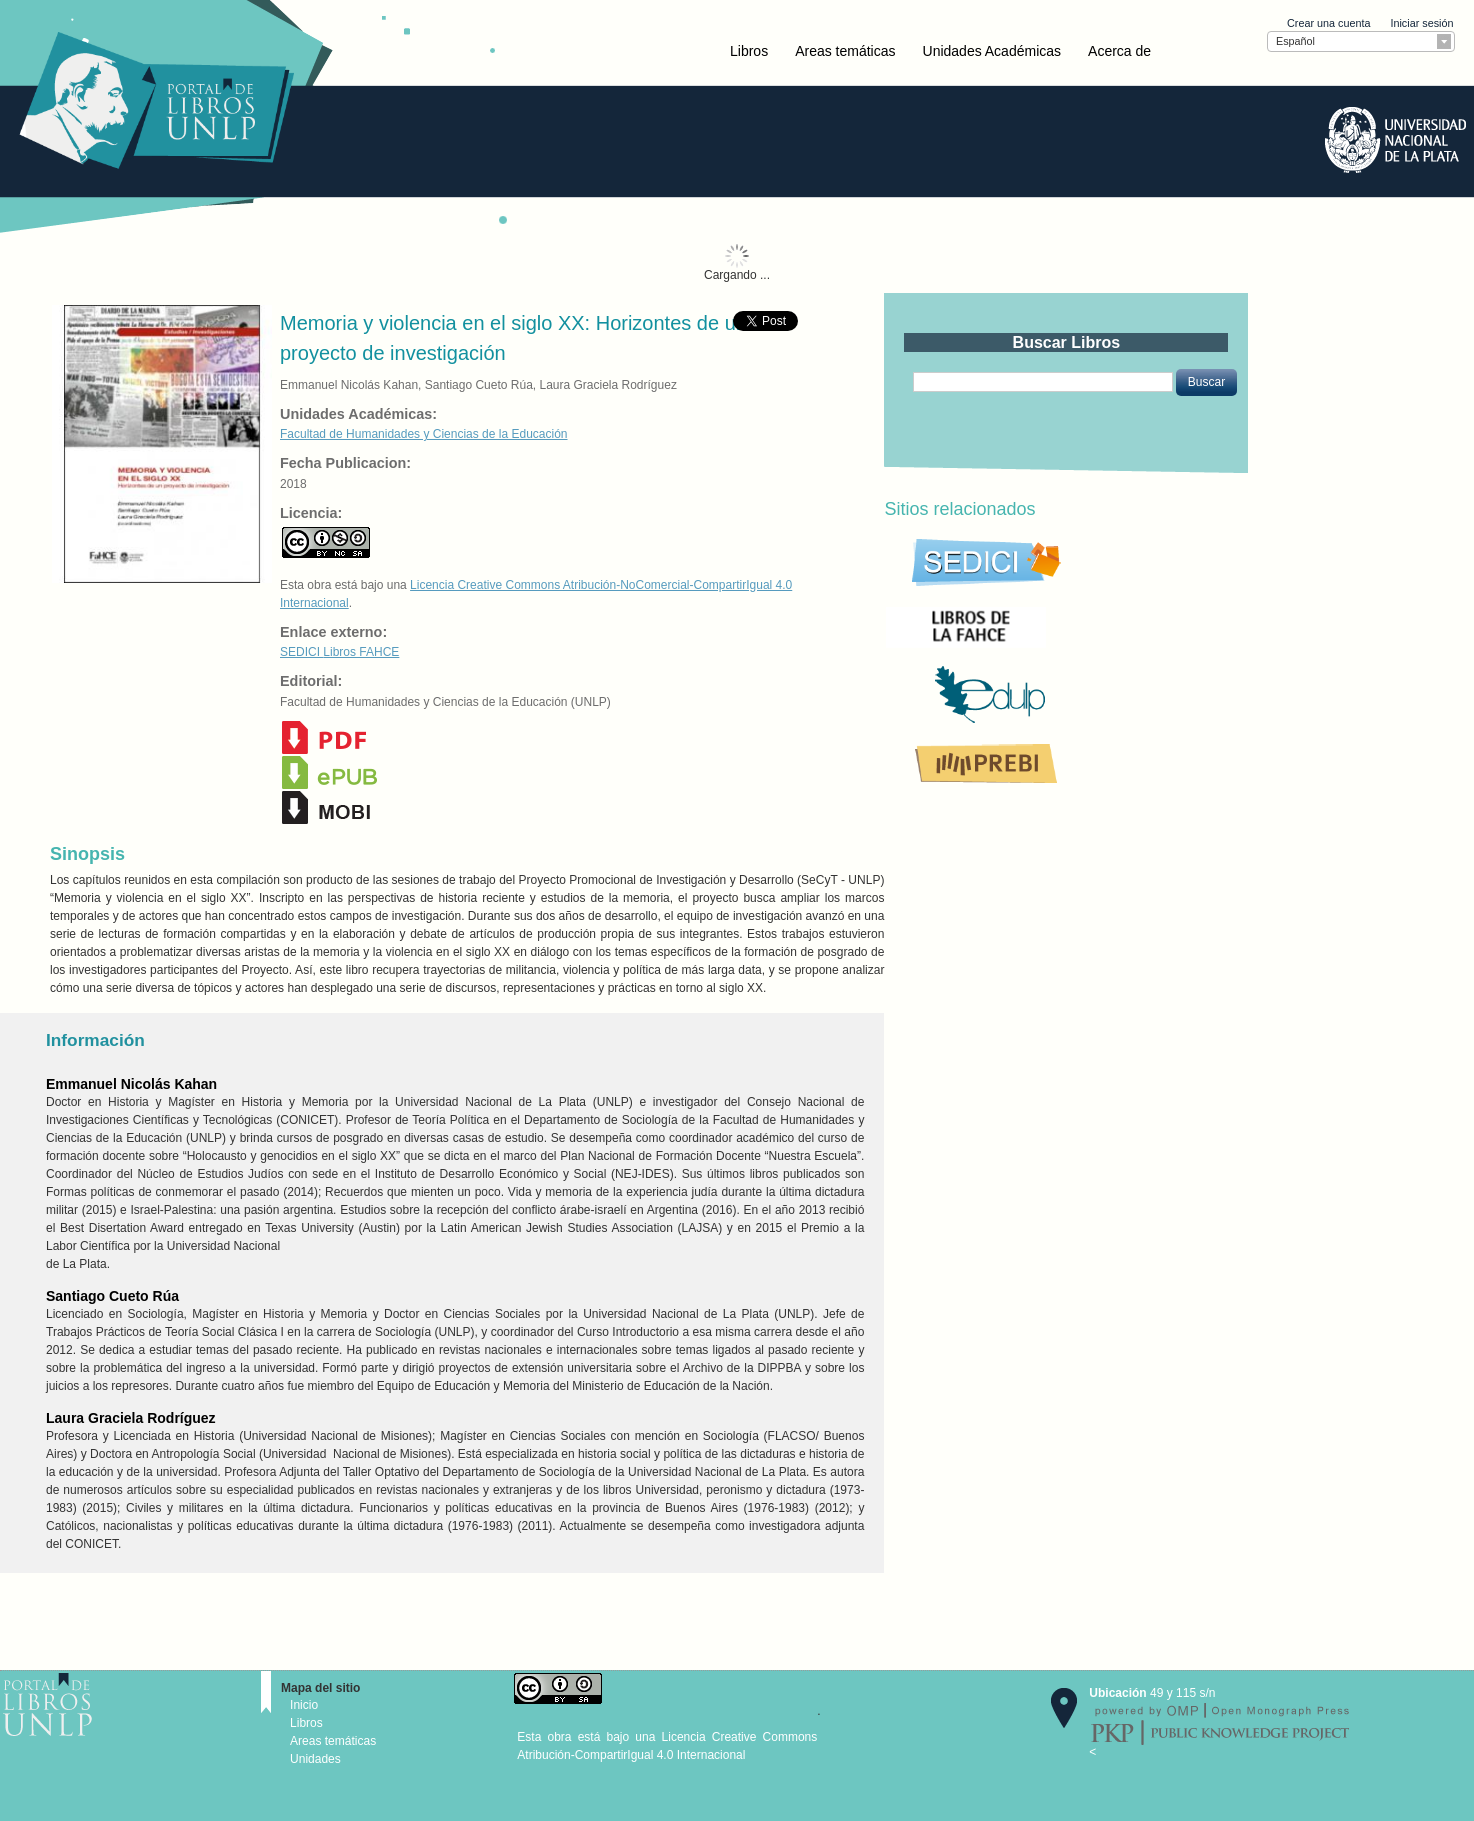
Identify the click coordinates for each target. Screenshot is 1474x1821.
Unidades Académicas (992, 51)
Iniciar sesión (1421, 23)
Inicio (304, 1705)
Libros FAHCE (361, 652)
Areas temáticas (845, 51)
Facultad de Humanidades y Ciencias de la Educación (424, 434)
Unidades (315, 1759)
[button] (1206, 382)
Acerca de (1119, 51)
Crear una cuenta (1328, 23)
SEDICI (301, 652)
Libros (749, 51)
